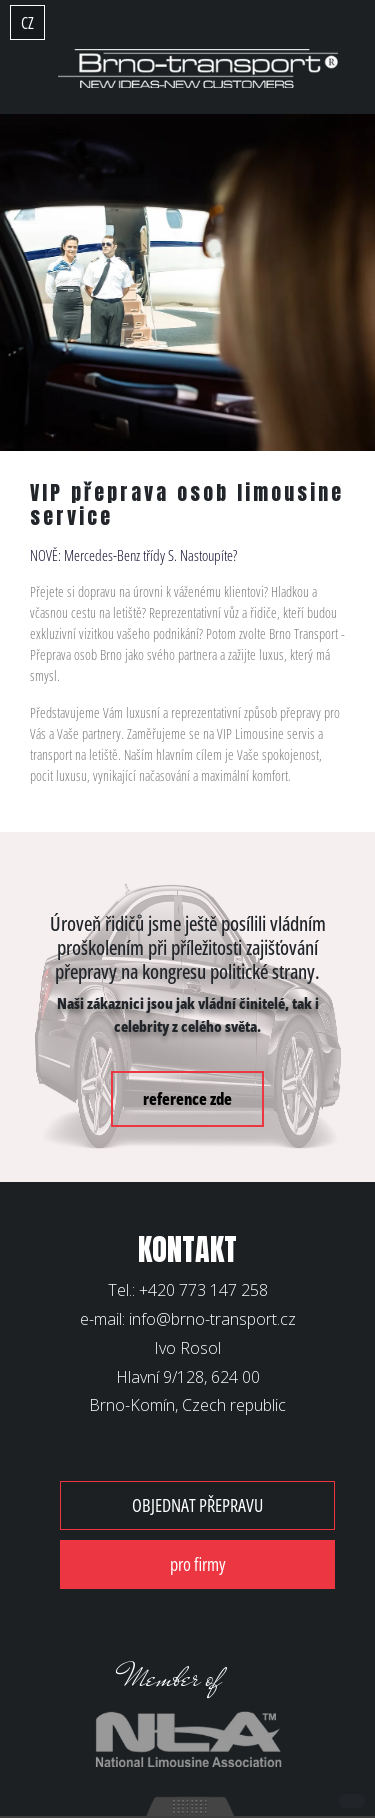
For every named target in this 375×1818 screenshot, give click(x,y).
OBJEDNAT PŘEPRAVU (197, 1505)
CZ (27, 23)
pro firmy (198, 1564)
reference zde (187, 1099)
